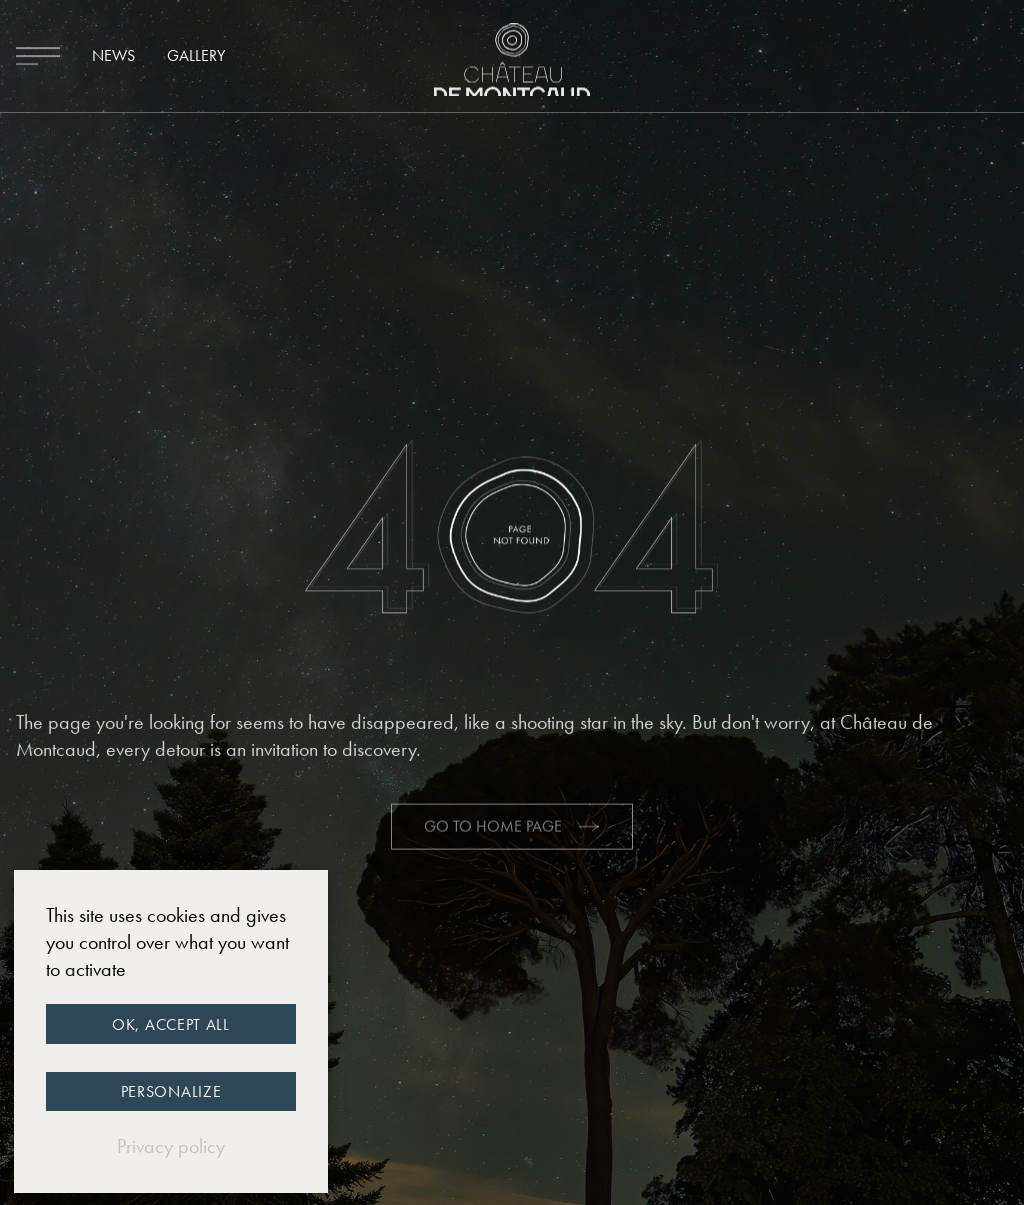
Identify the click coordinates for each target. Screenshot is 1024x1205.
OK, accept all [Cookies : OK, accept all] (171, 1024)
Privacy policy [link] (171, 1146)
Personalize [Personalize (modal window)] (171, 1091)
